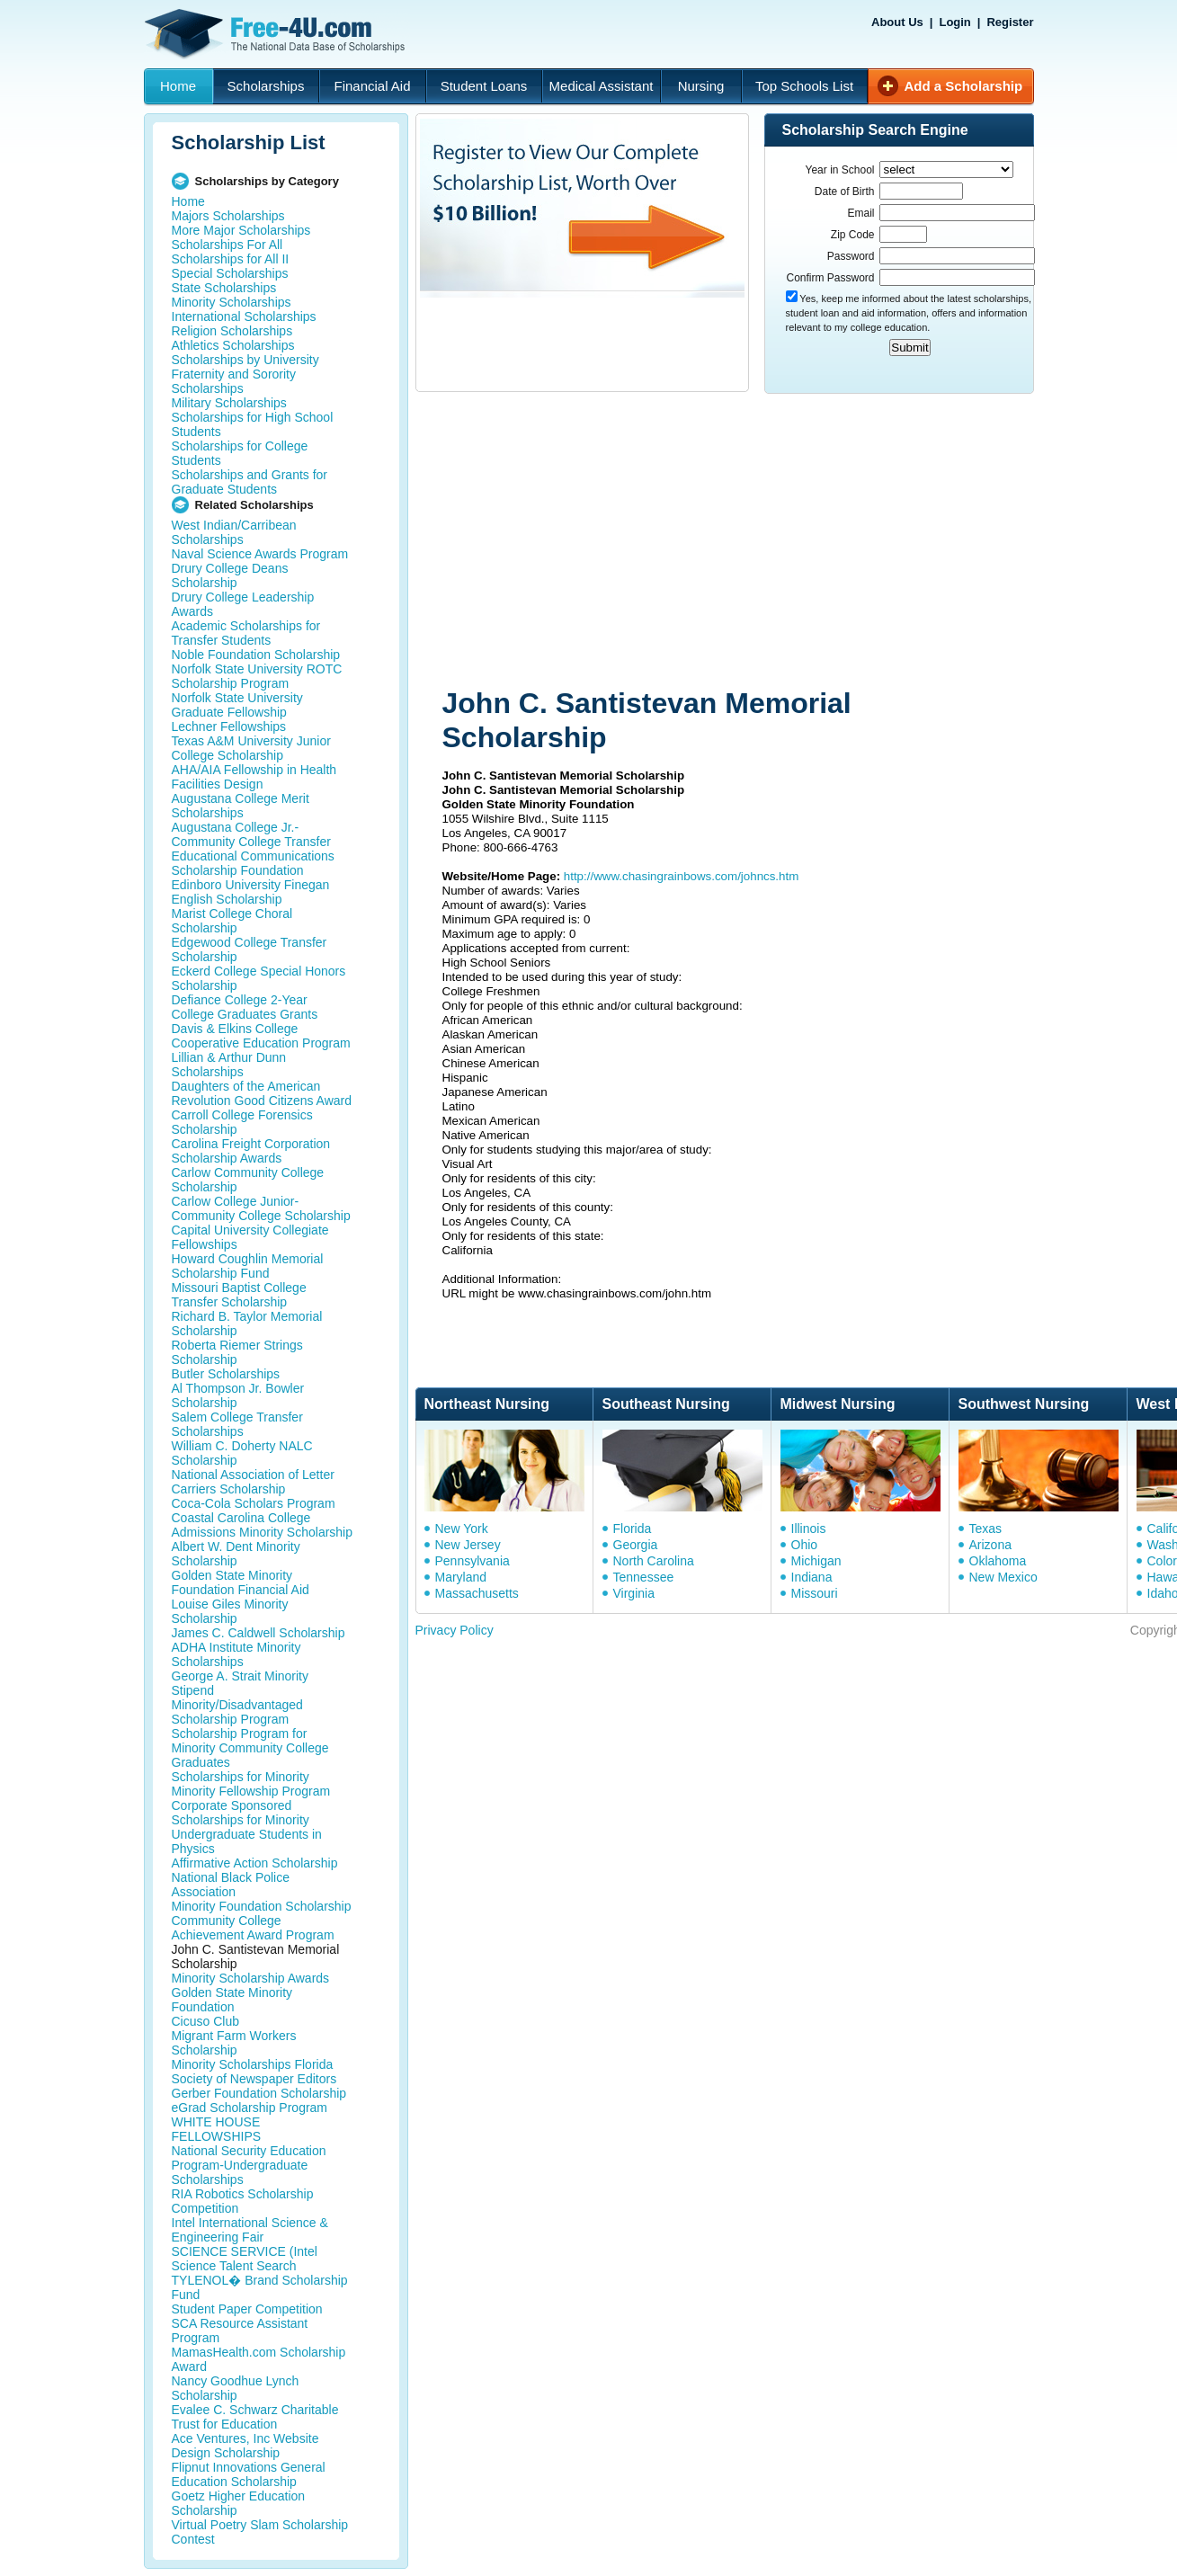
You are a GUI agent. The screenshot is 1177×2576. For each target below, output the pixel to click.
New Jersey (468, 1545)
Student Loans (484, 86)
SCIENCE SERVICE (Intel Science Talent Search (244, 2258)
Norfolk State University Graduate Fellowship (237, 705)
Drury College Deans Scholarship (230, 575)
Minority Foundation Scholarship (262, 1906)
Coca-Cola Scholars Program (253, 1503)
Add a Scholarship (964, 86)
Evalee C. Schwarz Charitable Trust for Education (255, 2416)
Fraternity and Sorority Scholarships (234, 381)
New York (461, 1528)
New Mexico (1003, 1577)
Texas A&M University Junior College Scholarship (251, 748)
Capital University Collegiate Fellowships (250, 1237)
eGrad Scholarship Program (250, 2107)
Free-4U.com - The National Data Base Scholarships (277, 34)
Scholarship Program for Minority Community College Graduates (250, 1747)
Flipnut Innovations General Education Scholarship (248, 2474)
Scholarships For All (227, 244)
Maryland (461, 1577)
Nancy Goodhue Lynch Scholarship (235, 2388)
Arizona (990, 1545)
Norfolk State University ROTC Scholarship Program (257, 676)
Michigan (816, 1561)
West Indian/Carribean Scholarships (234, 532)
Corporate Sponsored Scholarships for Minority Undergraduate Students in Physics (247, 1827)
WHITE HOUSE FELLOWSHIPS (217, 2129)
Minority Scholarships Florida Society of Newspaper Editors (254, 2071)
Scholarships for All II (231, 259)
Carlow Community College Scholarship (248, 1179)
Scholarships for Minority (240, 1776)
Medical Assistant (601, 86)
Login (954, 22)
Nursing (701, 86)
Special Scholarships (230, 273)
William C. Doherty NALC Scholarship (242, 1453)
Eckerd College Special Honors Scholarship (259, 978)
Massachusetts (477, 1593)
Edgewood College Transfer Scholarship (249, 949)
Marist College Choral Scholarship (232, 920)
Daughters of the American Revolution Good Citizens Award (262, 1093)
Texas (986, 1528)
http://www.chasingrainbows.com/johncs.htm (681, 876)
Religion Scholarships (232, 331)
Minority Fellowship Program (251, 1791)
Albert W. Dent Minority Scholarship (236, 1553)
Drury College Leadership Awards (243, 604)
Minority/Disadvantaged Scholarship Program (237, 1712)
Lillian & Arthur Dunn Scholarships (229, 1064)
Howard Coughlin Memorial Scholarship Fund (248, 1266)
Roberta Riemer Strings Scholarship (237, 1352)
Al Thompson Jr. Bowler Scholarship (238, 1395)
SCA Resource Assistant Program (240, 2330)
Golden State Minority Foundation (232, 1999)
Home (178, 86)
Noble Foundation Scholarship (256, 654)
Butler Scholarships (226, 1374)
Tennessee (643, 1577)
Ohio (804, 1545)
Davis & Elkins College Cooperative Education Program (261, 1035)
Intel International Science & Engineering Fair (250, 2229)
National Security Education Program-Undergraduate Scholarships (249, 2165)
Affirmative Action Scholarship (255, 1863)
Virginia (634, 1593)
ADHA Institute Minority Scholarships (236, 1654)
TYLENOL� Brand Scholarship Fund (260, 2287)
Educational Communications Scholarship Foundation (253, 863)
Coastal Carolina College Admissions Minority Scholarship (262, 1525)
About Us (897, 22)
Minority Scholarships (231, 302)
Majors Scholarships (228, 216)
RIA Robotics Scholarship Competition (243, 2201)
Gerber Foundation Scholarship (259, 2093)
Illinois (808, 1528)
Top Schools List (804, 86)
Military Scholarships (229, 403)
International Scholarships (244, 316)
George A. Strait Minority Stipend (240, 1683)
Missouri (814, 1593)
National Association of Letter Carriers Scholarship (253, 1481)
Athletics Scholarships (233, 345)
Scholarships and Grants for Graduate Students (250, 482)
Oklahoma (998, 1561)
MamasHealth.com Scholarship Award (259, 2359)
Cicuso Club (205, 2021)
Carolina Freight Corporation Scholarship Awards (251, 1150)
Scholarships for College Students (240, 453)
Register (1009, 22)
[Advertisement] (739, 542)
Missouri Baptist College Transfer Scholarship (239, 1294)
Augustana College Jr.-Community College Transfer (251, 834)
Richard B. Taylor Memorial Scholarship (247, 1323)
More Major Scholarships (241, 230)
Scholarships (266, 86)
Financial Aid (372, 86)
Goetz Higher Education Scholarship (239, 2503)
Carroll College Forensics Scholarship (242, 1122)
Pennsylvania (472, 1561)
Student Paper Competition (247, 2309)
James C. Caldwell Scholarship (258, 1633)
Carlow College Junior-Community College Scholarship (261, 1208)
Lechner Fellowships (229, 726)
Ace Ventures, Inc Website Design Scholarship (245, 2445)
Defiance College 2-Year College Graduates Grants (245, 1007)
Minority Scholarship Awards (251, 1978)
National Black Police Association (231, 1884)
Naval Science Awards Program (260, 554)
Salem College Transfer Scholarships (237, 1424)
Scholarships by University (245, 359)
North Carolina (653, 1561)
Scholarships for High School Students (253, 424)
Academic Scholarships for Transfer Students (246, 633)
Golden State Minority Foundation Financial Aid (240, 1582)
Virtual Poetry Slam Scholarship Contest (260, 2532)
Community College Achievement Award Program (253, 1927)
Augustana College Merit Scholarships (240, 805)
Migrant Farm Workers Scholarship (234, 2042)
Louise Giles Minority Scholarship (230, 1611)
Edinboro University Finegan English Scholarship (251, 892)
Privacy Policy (454, 1630)
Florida (632, 1528)
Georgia (635, 1545)
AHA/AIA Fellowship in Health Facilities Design (254, 776)
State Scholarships (224, 288)
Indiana (812, 1577)
